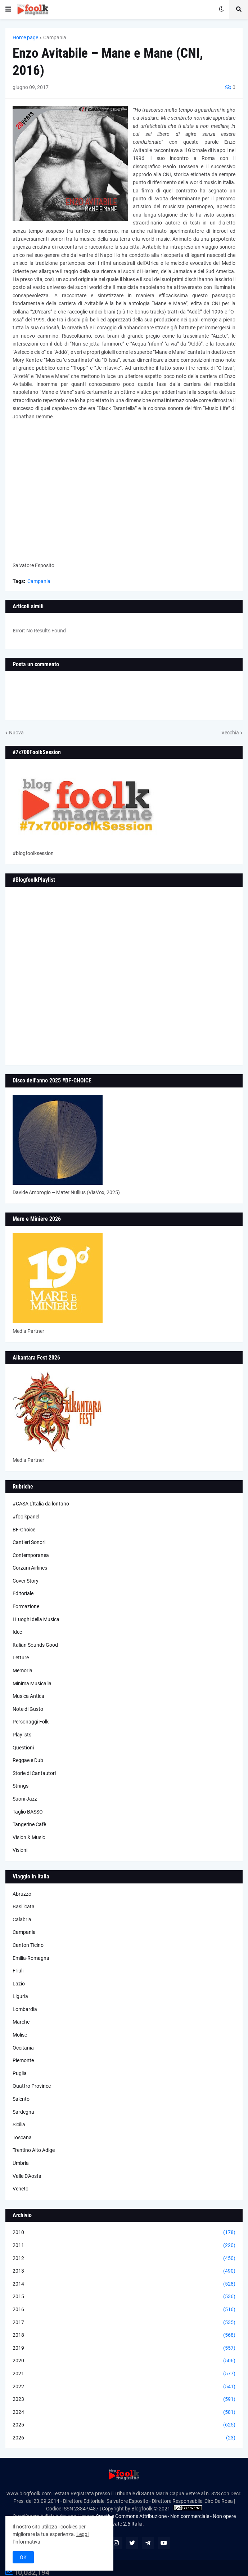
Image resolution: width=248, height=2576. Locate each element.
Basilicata (24, 1906)
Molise (20, 2035)
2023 (124, 2399)
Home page (25, 37)
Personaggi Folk (31, 1722)
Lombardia (25, 2009)
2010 (124, 2232)
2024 (124, 2412)
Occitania (23, 2048)
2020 (124, 2360)
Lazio (19, 1983)
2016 (124, 2309)
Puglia (20, 2073)
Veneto (20, 2189)
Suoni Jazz (25, 1799)
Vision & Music (29, 1837)
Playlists (22, 1735)
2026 (124, 2438)
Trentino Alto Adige (34, 2150)
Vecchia (230, 732)
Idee (17, 1632)
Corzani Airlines (30, 1568)
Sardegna (23, 2112)
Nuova (16, 732)
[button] (8, 9)
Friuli (18, 1971)
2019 (124, 2348)
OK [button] (23, 2557)
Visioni (20, 1850)
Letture (21, 1657)
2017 (124, 2322)
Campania (54, 37)
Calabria (22, 1919)
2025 (124, 2425)
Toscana (22, 2137)
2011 (124, 2245)
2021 (124, 2373)
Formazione (26, 1606)
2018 (124, 2335)
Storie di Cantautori (34, 1773)
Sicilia (19, 2124)
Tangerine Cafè (29, 1824)
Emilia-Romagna (31, 1958)
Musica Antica (28, 1696)
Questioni (23, 1747)
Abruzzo (22, 1894)
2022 (124, 2386)
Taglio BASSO (28, 1812)
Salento (21, 2099)
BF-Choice (24, 1529)
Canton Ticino (28, 1945)
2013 (124, 2271)
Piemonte (23, 2060)
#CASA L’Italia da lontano (41, 1504)
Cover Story (26, 1581)
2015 (124, 2296)
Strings (20, 1786)
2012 (124, 2258)
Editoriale (23, 1593)
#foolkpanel (26, 1517)
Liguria (20, 1996)
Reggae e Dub (28, 1760)
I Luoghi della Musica (36, 1619)
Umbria (21, 2163)
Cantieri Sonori (29, 1542)
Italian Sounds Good (35, 1645)
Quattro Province (32, 2086)
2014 (124, 2284)
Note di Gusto (28, 1709)
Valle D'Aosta (27, 2176)
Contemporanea (31, 1555)
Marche (21, 2022)
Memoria (22, 1670)
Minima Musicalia (32, 1683)
